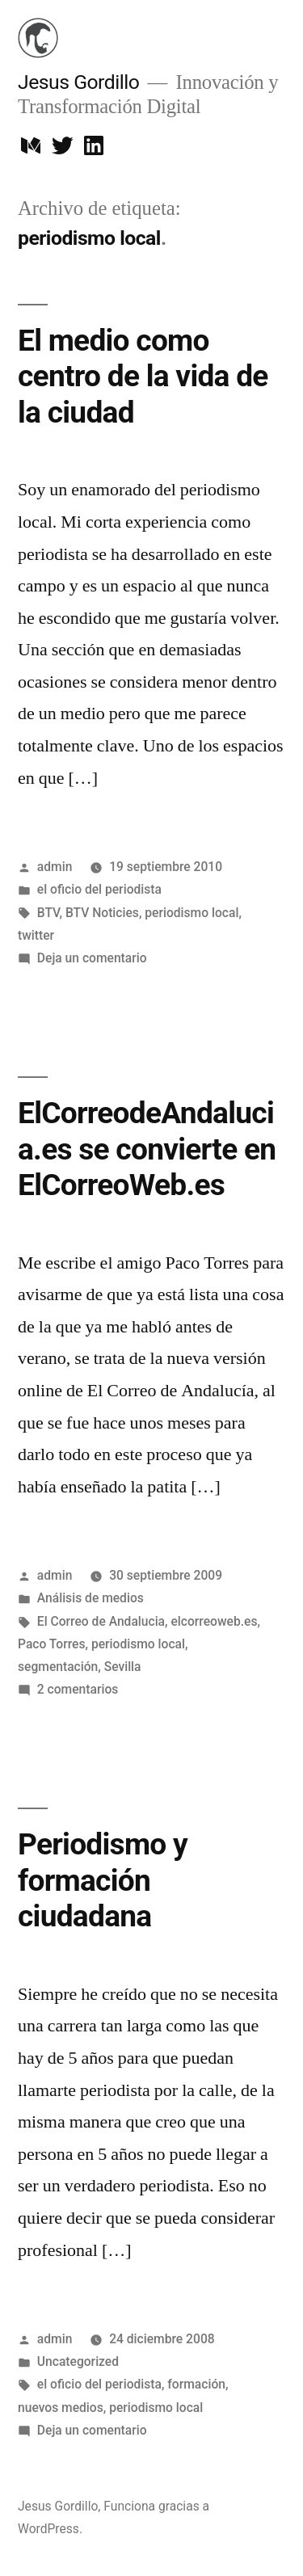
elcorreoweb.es (213, 1621)
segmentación (58, 1666)
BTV (48, 912)
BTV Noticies (102, 912)
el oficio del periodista (99, 889)
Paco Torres (52, 1644)
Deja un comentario (92, 958)
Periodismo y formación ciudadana (102, 1880)
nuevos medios (60, 2407)
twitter (36, 935)
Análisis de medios (90, 1598)
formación (196, 2384)
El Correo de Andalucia (101, 1621)
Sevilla (122, 1666)
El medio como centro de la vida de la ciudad (143, 376)
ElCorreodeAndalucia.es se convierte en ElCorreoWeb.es (147, 1149)
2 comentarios (78, 1689)
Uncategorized (78, 2361)
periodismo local (191, 912)
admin (55, 866)
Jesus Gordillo (78, 82)
